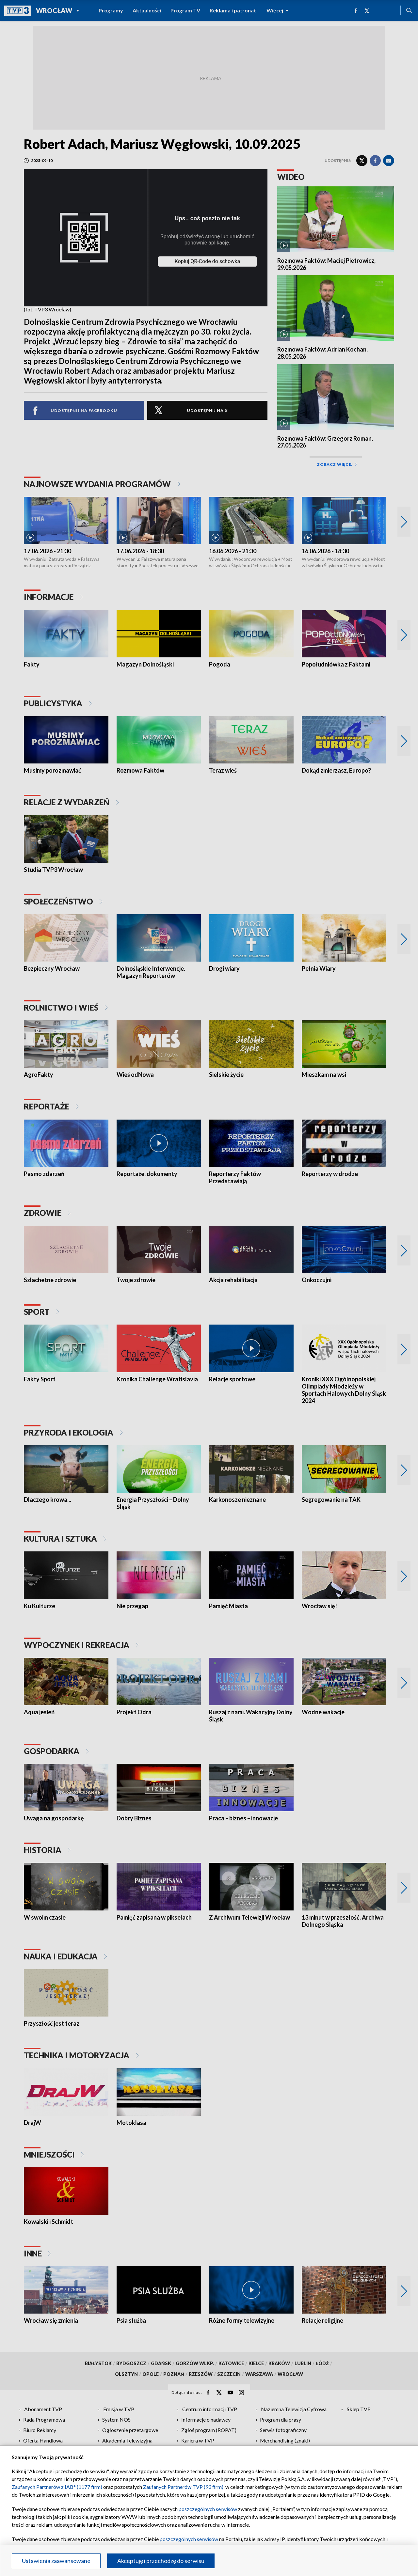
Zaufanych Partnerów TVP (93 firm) (183, 2487)
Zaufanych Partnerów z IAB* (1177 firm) (57, 2487)
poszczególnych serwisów (208, 2509)
